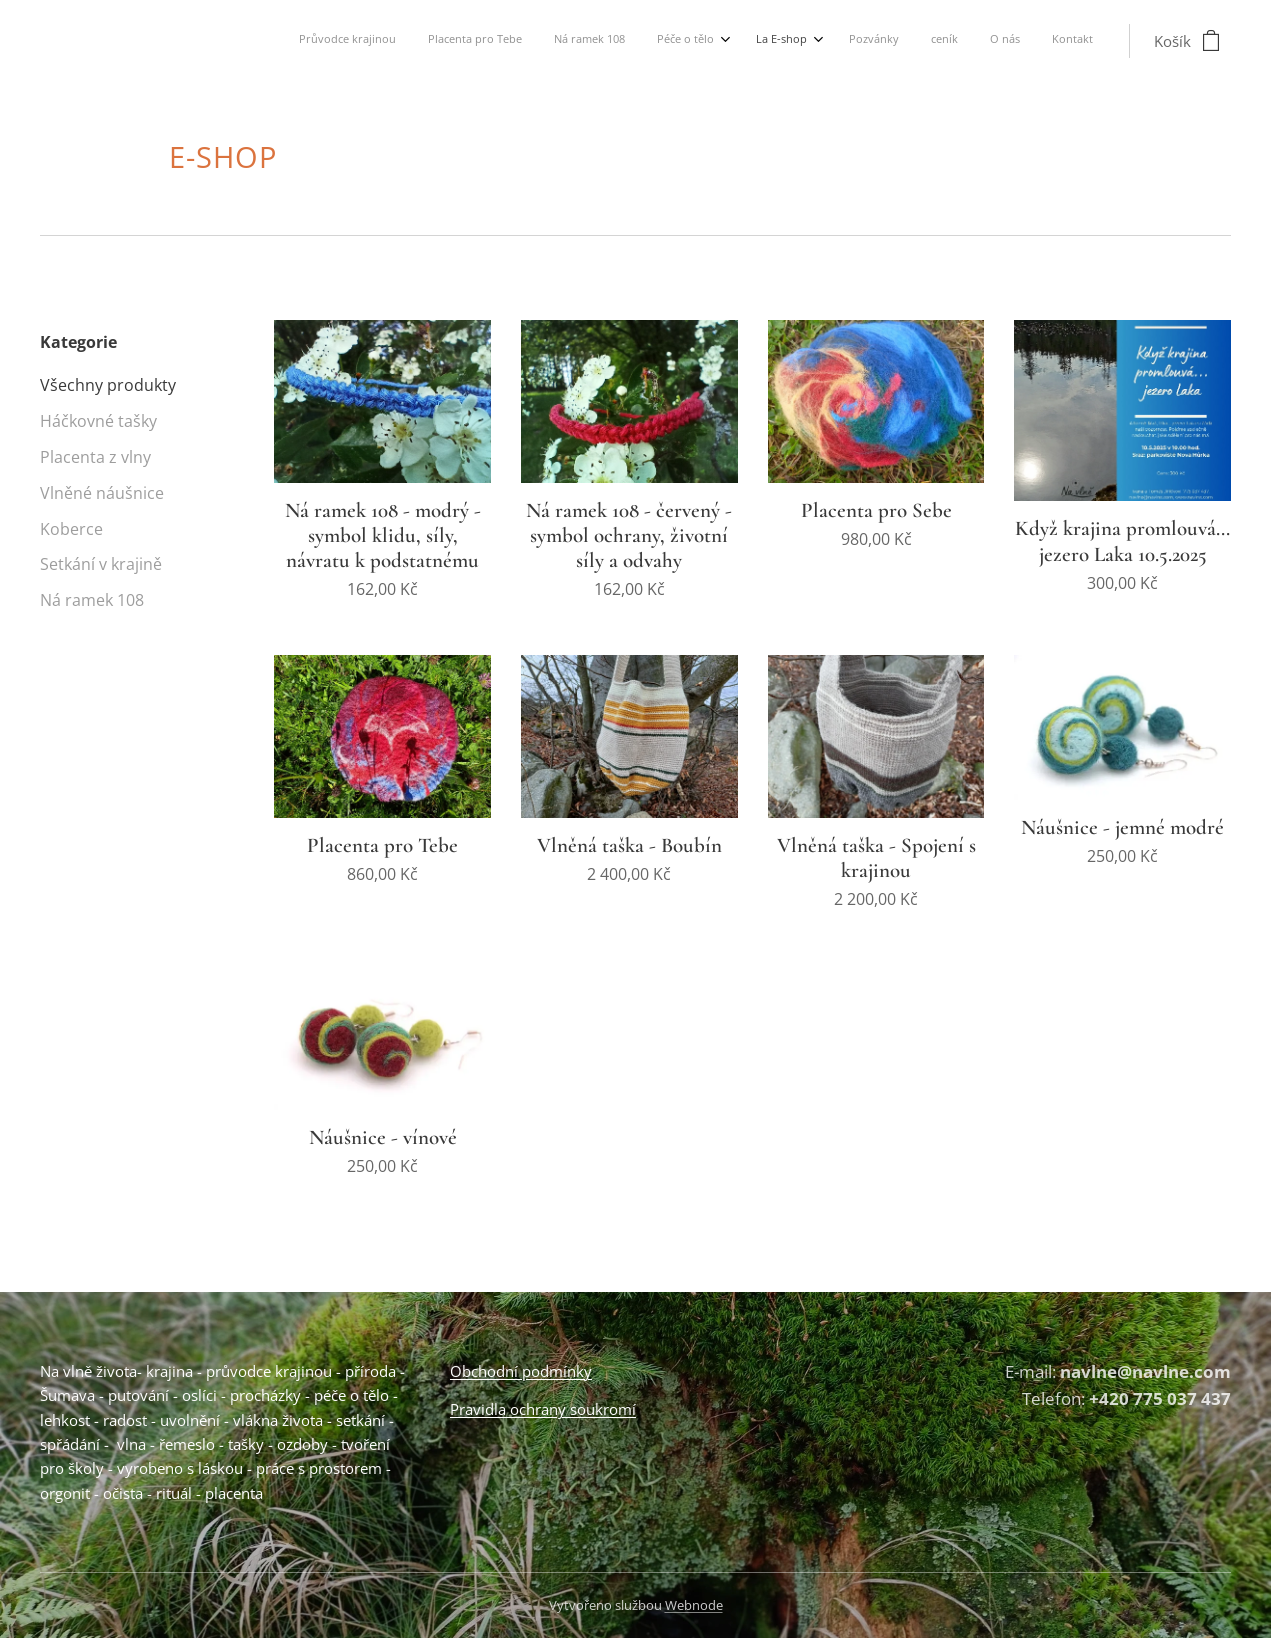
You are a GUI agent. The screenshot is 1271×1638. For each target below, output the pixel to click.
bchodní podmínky (527, 1371)
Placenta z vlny (95, 457)
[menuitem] (822, 41)
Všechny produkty (108, 385)
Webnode (694, 1605)
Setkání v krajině (101, 564)
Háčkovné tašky (98, 421)
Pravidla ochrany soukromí (543, 1409)
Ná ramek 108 (92, 600)
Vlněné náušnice (102, 493)
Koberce (71, 529)
